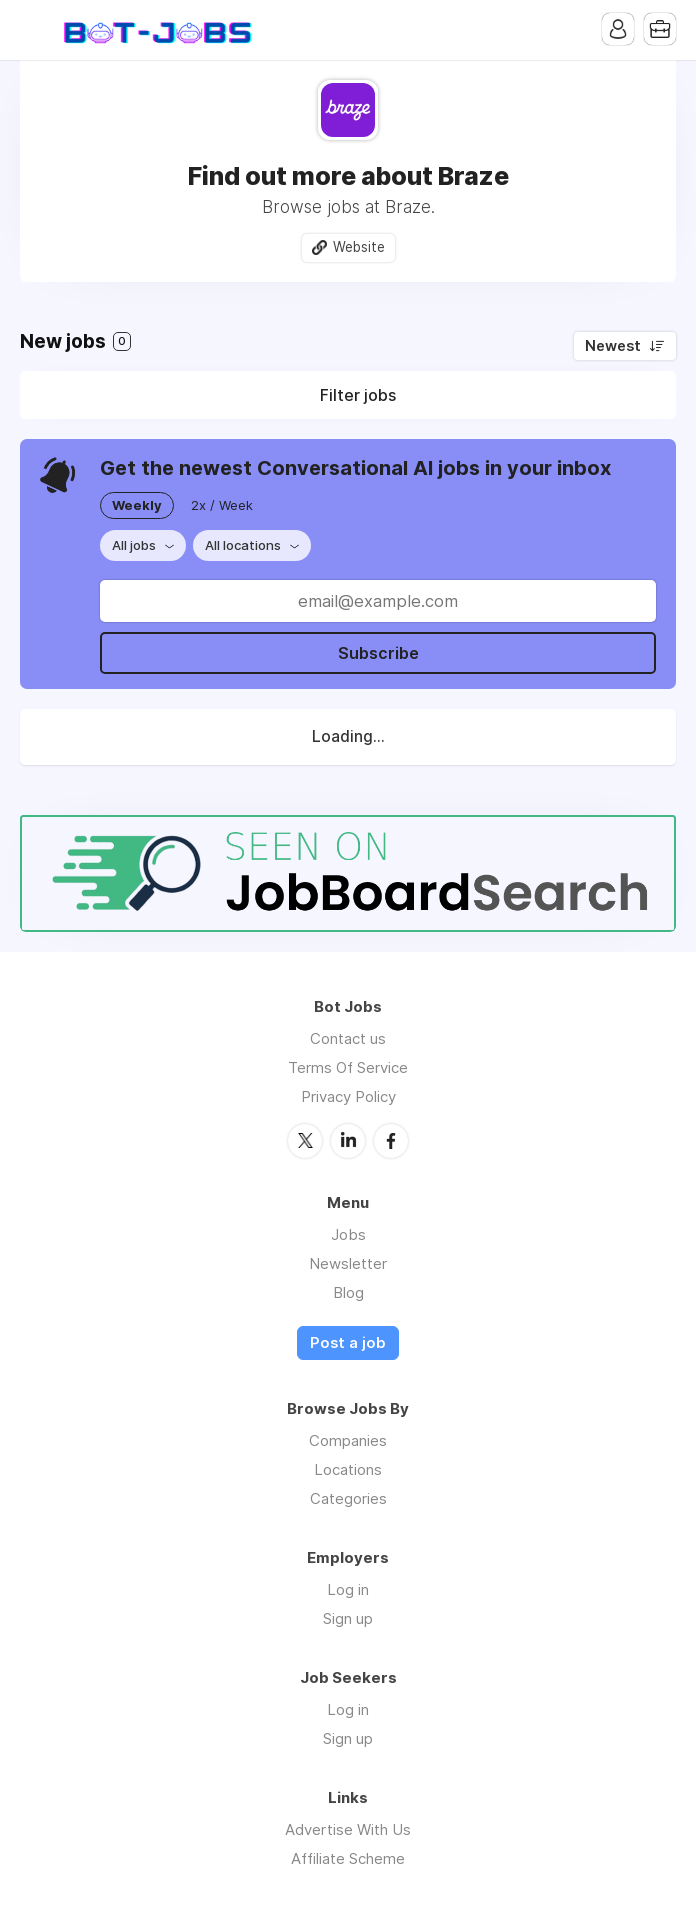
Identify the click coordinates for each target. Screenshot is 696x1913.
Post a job (348, 1343)
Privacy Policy (348, 1096)
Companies (348, 1440)
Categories (348, 1498)
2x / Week (222, 505)
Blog (348, 1292)
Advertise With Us (348, 1829)
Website (359, 247)
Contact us (348, 1038)
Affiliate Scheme (348, 1858)
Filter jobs (358, 395)
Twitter (305, 1141)
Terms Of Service (348, 1067)
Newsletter (348, 1263)
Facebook (391, 1141)
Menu (35, 30)
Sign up (348, 1618)
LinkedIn (348, 1141)
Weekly (137, 505)
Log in (348, 1589)
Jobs (348, 1234)
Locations (348, 1469)
